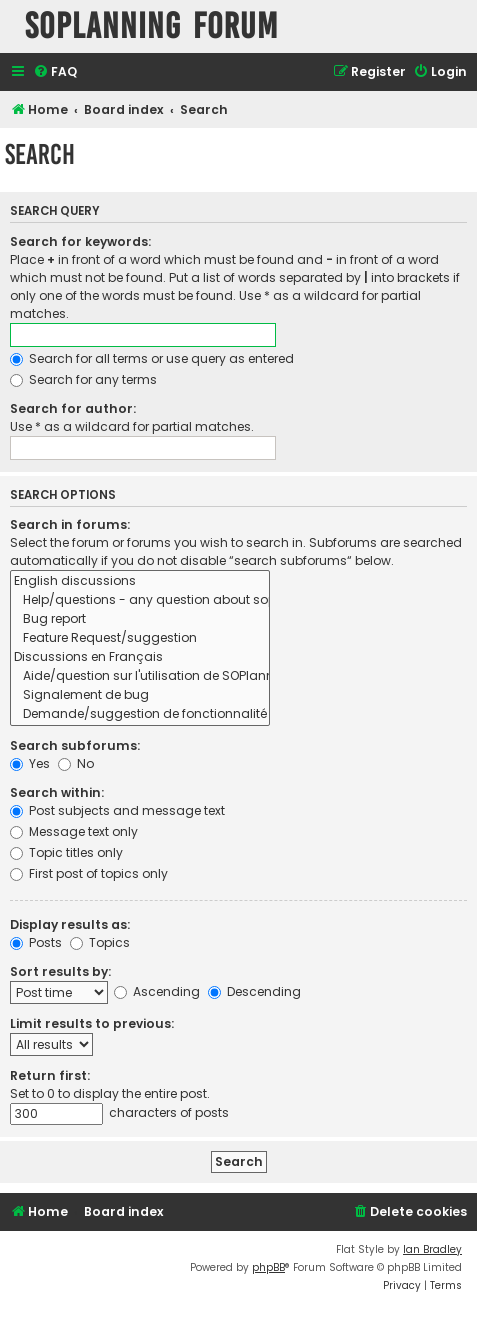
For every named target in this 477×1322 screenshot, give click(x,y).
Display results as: (70, 924)
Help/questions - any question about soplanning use (140, 600)
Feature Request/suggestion (140, 638)
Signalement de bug (140, 695)
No (76, 763)
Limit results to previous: (92, 1023)
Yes (30, 763)
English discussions (140, 581)
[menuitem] (55, 72)
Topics (100, 942)
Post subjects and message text (117, 810)
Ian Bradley (432, 1249)
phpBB (268, 1267)
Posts (36, 942)
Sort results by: (60, 971)
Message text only (74, 831)
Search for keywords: (80, 241)
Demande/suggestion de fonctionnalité (140, 714)
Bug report (140, 619)
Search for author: (73, 408)
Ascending (157, 991)
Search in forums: (70, 524)
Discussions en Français (140, 657)
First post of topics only (89, 873)
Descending (254, 991)
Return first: (50, 1075)
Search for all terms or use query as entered (152, 358)
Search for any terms (83, 379)
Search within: (57, 792)
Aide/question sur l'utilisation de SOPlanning (140, 676)
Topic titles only (66, 852)
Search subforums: (75, 745)
